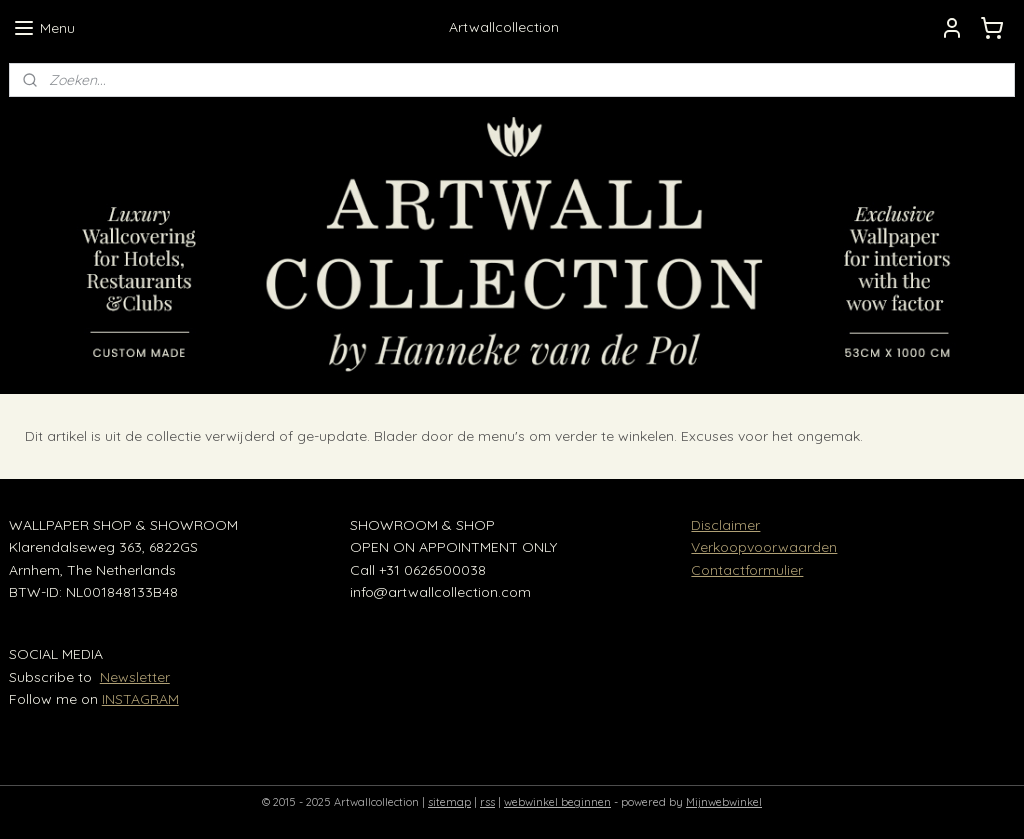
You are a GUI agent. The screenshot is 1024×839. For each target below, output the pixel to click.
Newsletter (135, 677)
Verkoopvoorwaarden (764, 547)
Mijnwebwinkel (724, 802)
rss (487, 802)
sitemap (449, 802)
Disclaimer (725, 525)
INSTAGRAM (140, 699)
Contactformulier (747, 570)
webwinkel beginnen (557, 802)
